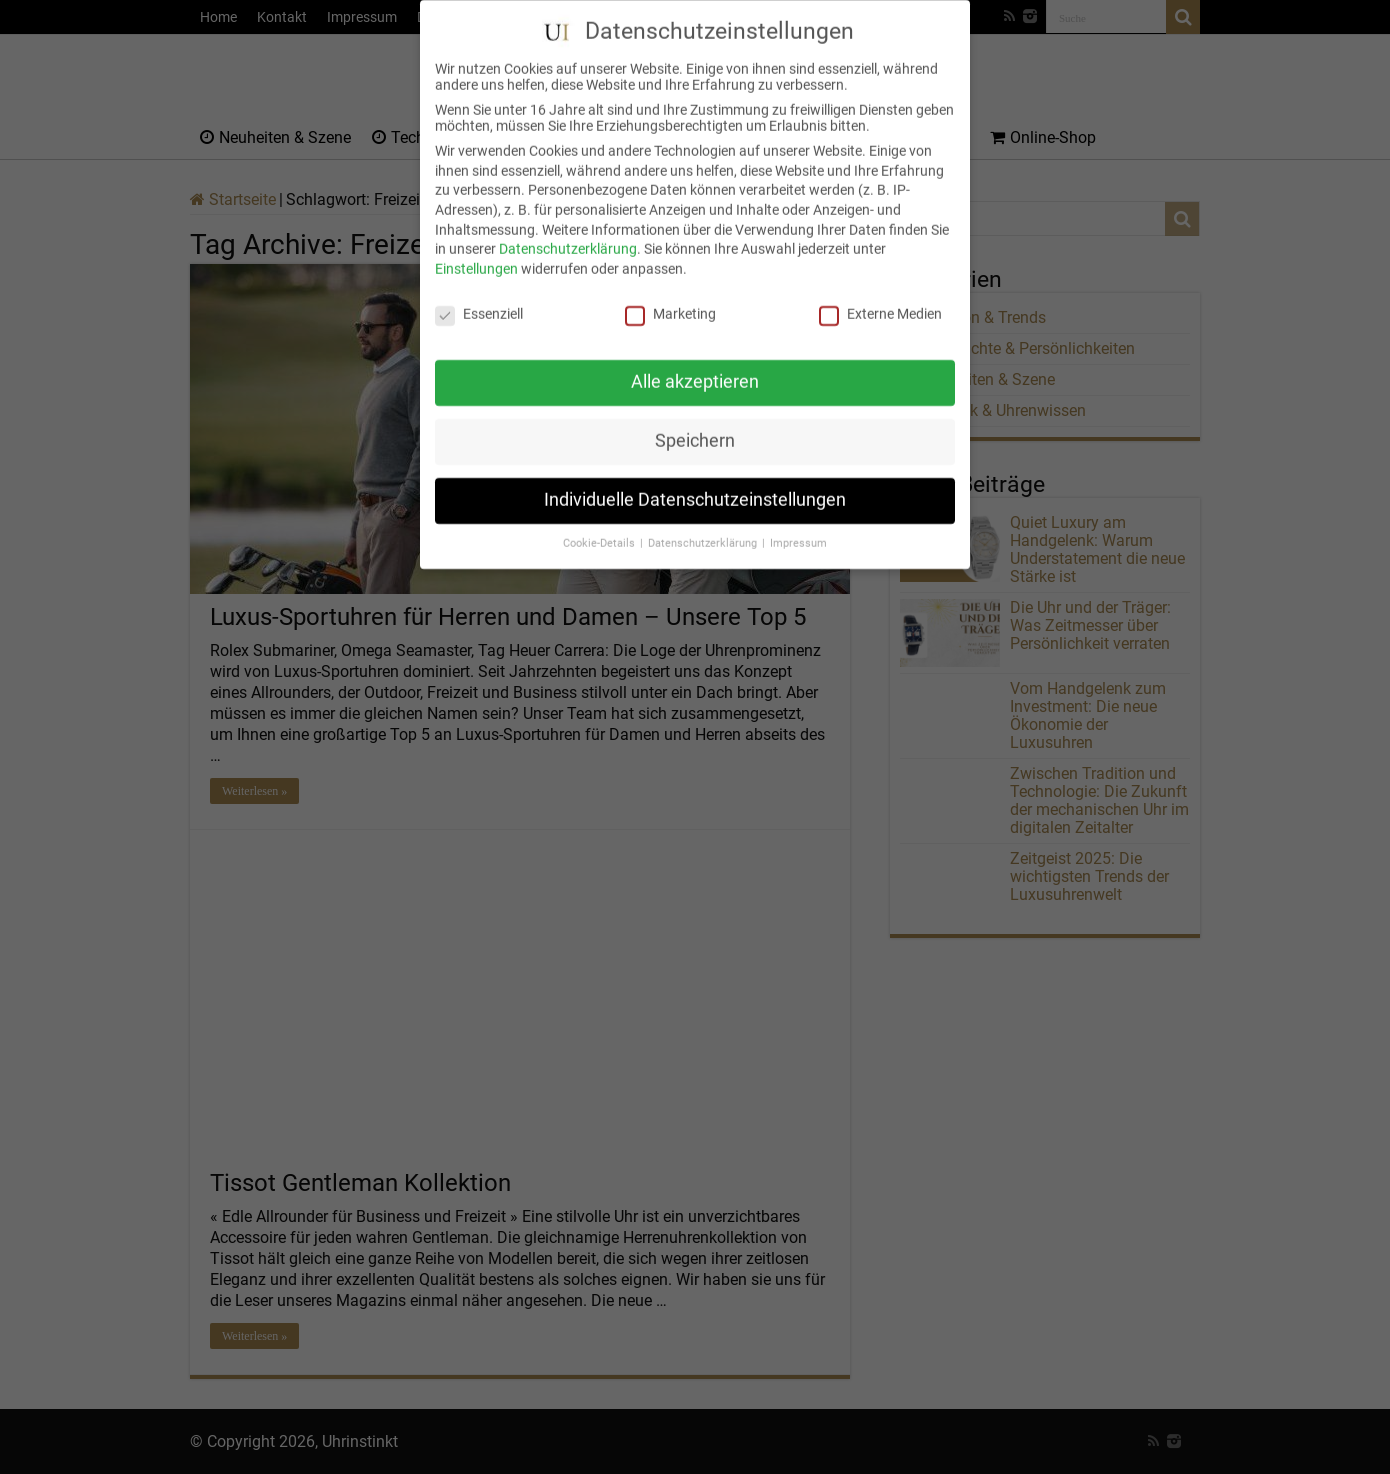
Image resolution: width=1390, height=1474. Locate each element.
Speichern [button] (695, 425)
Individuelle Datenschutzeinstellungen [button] (695, 484)
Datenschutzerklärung (568, 233)
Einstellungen (476, 252)
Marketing (670, 297)
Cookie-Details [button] (600, 527)
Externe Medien (880, 297)
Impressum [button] (798, 527)
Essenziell (479, 297)
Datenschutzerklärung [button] (704, 527)
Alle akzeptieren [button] (695, 366)
